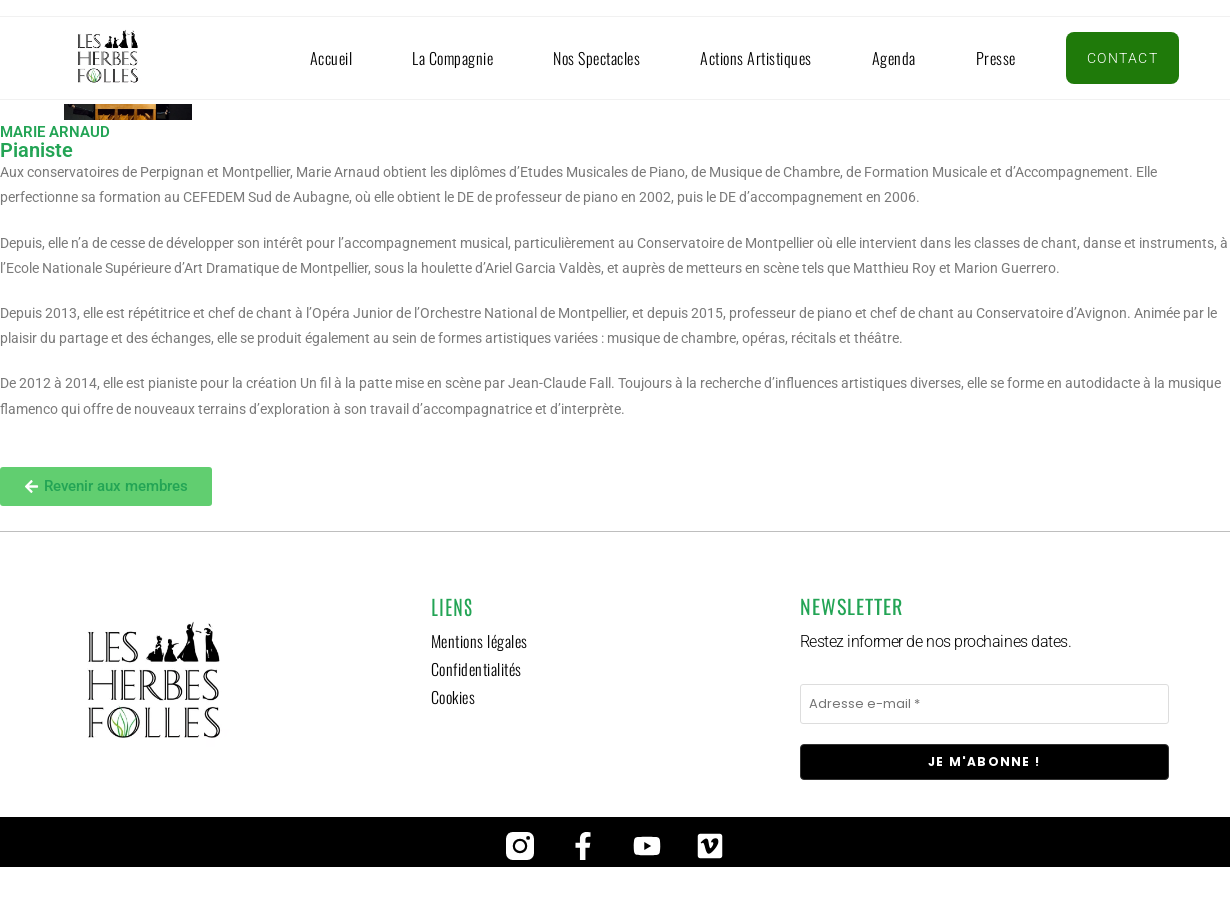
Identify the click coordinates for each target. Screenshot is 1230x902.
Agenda (894, 58)
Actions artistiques (756, 58)
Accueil (331, 58)
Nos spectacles (596, 58)
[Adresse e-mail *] (984, 704)
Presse (996, 58)
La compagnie (452, 58)
